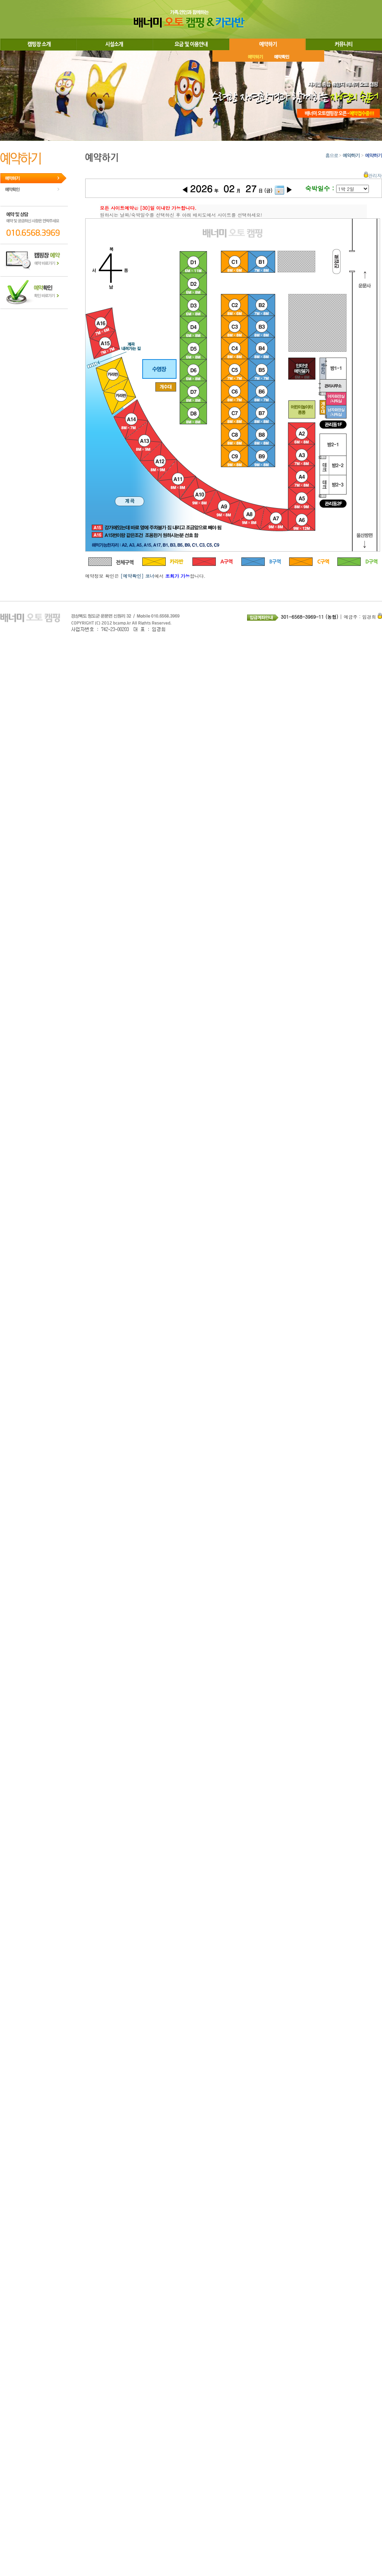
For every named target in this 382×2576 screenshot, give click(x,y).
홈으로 (331, 155)
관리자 (373, 175)
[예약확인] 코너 (138, 575)
